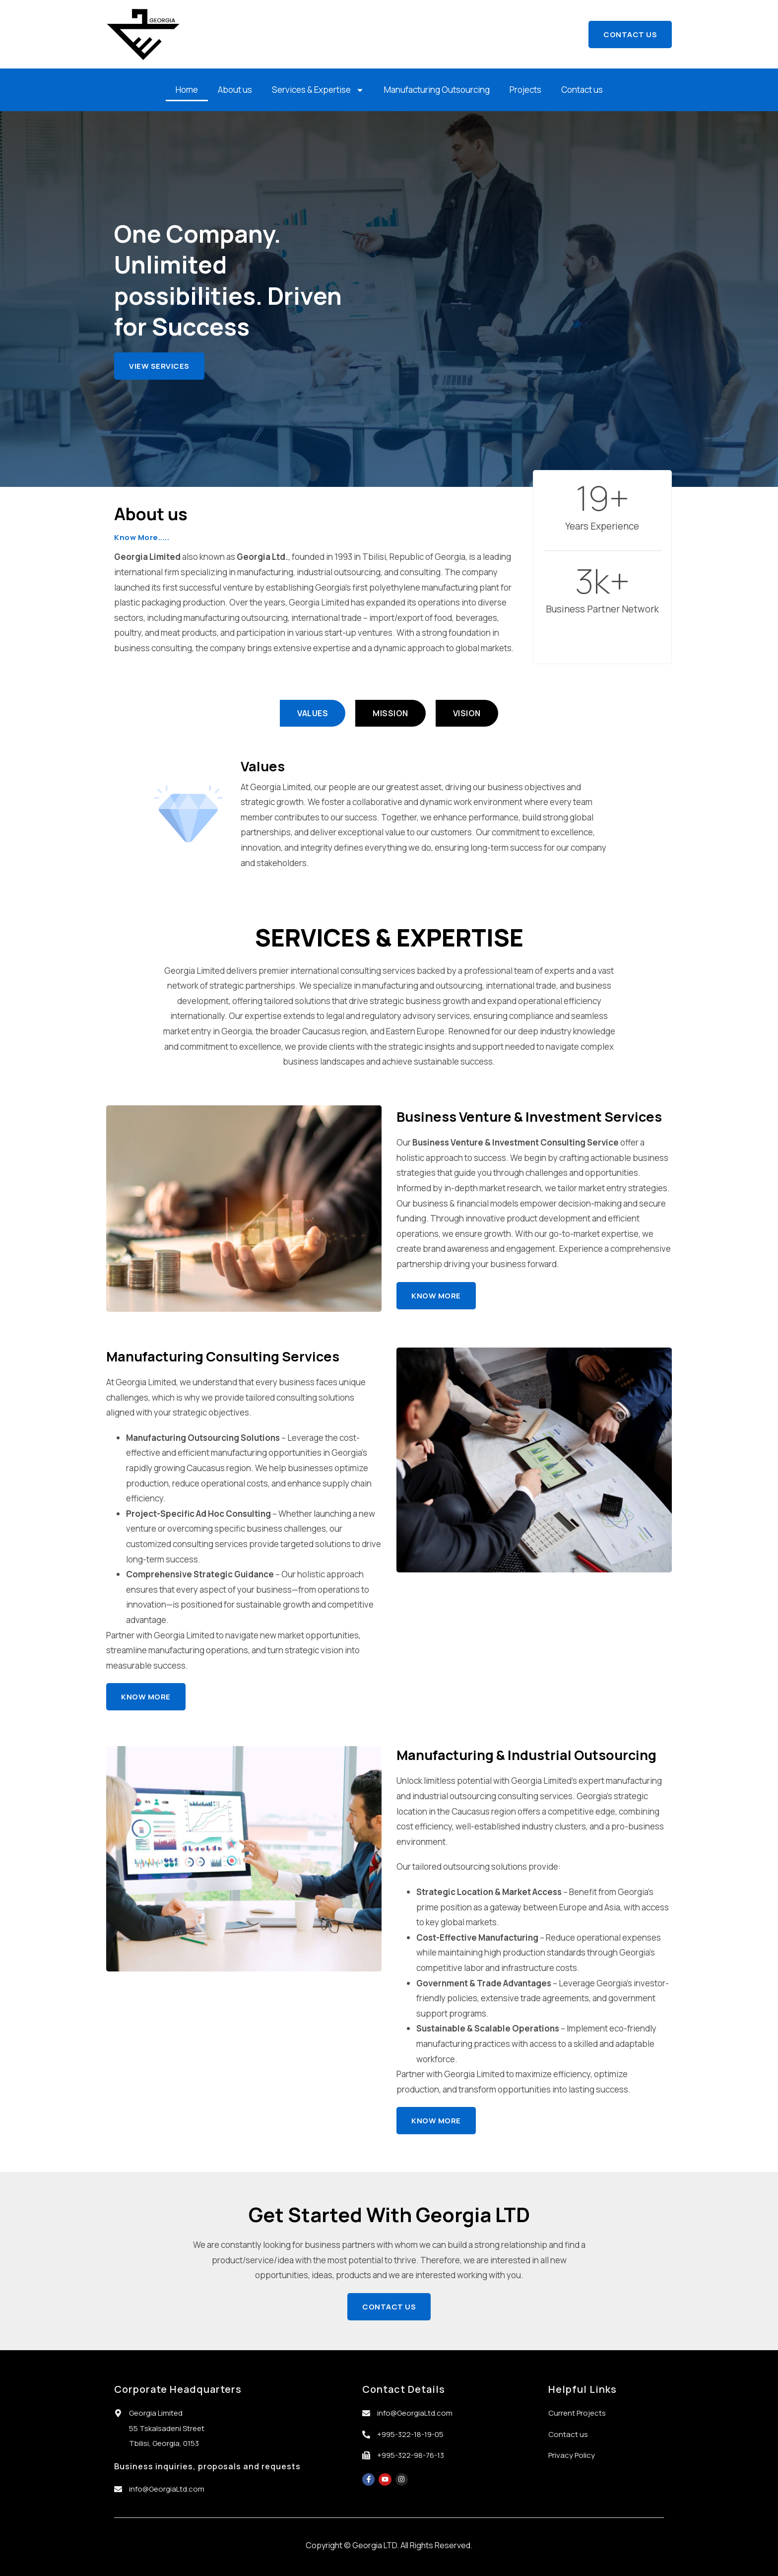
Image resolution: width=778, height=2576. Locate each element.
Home (187, 89)
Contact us (582, 89)
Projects (525, 89)
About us (235, 89)
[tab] (312, 713)
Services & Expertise (318, 90)
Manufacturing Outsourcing (437, 89)
